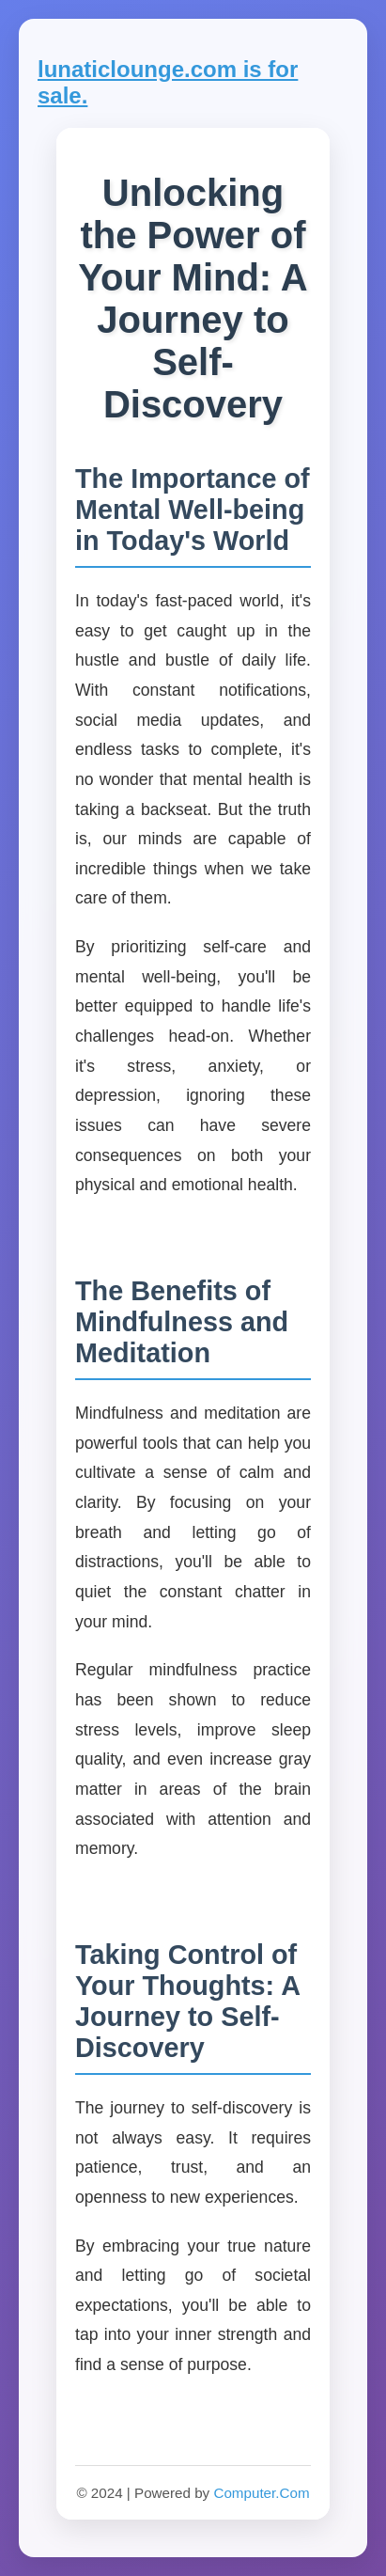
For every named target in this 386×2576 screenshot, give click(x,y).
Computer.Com (261, 2493)
